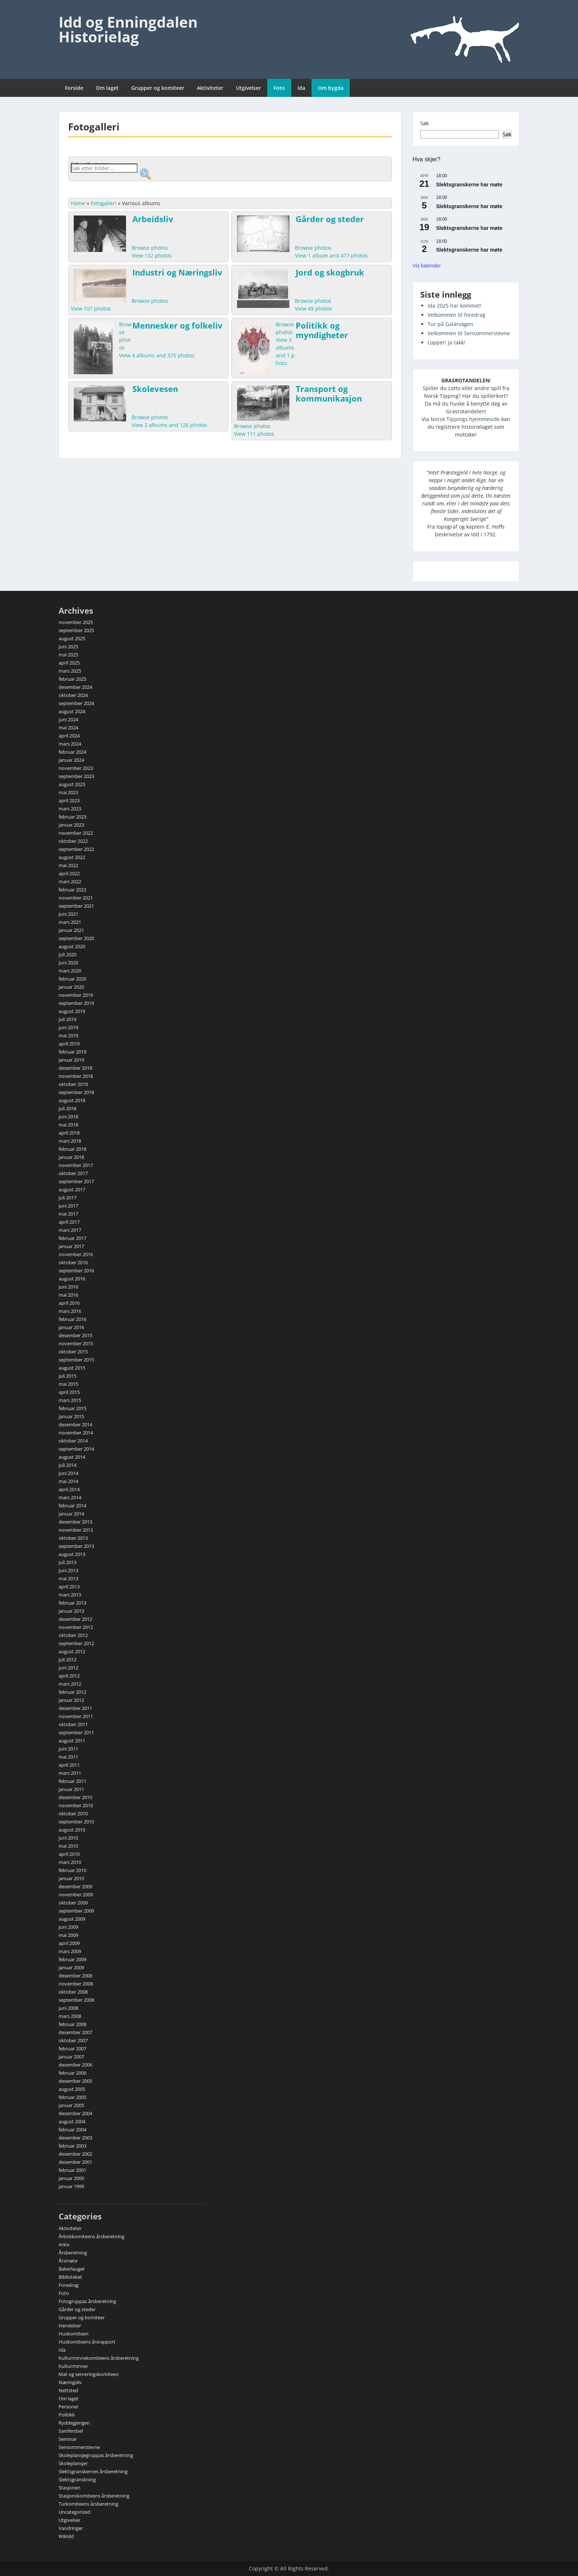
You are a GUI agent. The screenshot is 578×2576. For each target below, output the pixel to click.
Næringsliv (70, 2382)
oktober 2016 (73, 1262)
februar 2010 (72, 1870)
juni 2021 (68, 914)
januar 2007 (71, 2056)
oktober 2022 (73, 841)
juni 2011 (68, 1748)
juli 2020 (67, 954)
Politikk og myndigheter (322, 330)
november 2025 (76, 622)
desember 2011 (75, 1708)
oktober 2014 (73, 1440)
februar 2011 (72, 1781)
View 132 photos (152, 255)
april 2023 (69, 800)
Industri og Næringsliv (177, 272)
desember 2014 (75, 1424)
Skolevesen (155, 388)
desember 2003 (75, 2137)
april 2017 (69, 1222)
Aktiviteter (210, 87)
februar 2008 (72, 2024)
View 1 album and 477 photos (331, 255)
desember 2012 (75, 1619)
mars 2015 (70, 1400)
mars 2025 (70, 670)
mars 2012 (70, 1683)
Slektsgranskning (77, 2479)
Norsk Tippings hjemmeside (465, 419)
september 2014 (76, 1448)
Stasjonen (69, 2487)
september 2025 (76, 630)
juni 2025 (68, 646)
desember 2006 (75, 2064)
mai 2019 (68, 1035)
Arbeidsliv (152, 218)
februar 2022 (72, 889)
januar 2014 (71, 1513)
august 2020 (72, 946)
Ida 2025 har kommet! (454, 305)
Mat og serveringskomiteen (89, 2374)
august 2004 (72, 2121)
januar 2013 (71, 1611)
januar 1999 (71, 2186)
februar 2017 (72, 1238)
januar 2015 (71, 1416)
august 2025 (72, 638)
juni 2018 (68, 1116)
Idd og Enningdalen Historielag (128, 29)
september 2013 (76, 1546)
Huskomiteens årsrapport (87, 2341)
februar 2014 (72, 1505)
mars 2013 (70, 1594)
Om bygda (331, 87)
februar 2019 (72, 1051)
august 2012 (72, 1651)
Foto (279, 87)
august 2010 (72, 1829)
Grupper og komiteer (157, 87)
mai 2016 (68, 1294)
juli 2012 (67, 1659)
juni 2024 (68, 719)
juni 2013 (68, 1570)
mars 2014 (70, 1497)
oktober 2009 (73, 1902)
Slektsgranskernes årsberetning (93, 2471)
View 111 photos (254, 433)
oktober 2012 (73, 1635)
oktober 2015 (73, 1351)
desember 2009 (75, 1886)
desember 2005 (75, 2081)
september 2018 (76, 1092)
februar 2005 (72, 2097)
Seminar (68, 2439)
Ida (301, 87)
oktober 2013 (73, 1538)
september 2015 (76, 1359)
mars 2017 (70, 1230)
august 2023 (72, 784)
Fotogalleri (103, 203)
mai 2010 (68, 1846)
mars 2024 (70, 743)
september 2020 (76, 938)
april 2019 (69, 1043)
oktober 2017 (73, 1173)
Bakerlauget (72, 2268)
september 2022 (76, 849)
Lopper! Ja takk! (446, 342)
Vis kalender (426, 266)
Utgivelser (248, 87)
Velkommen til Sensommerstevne (469, 333)
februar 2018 (72, 1149)
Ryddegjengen (74, 2422)
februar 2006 (72, 2072)
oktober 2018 (73, 1084)
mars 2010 (70, 1862)
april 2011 (69, 1765)
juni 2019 (68, 1027)
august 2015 (72, 1367)
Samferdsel (71, 2431)
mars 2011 (70, 1773)
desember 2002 (75, 2154)
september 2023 (76, 776)
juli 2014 (67, 1465)
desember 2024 (75, 687)
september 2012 (76, 1643)
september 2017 (76, 1181)
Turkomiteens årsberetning (88, 2503)
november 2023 (76, 768)
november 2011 (76, 1716)
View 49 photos (313, 308)
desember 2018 (75, 1068)
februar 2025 (72, 679)
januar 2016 (71, 1327)
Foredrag (69, 2285)
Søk (424, 123)
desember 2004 (75, 2113)
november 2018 (76, 1076)
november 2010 (76, 1805)
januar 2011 (71, 1789)
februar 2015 (72, 1408)
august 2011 (72, 1740)
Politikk (67, 2414)
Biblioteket (70, 2277)
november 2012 (76, 1627)
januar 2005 (71, 2105)
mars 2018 (70, 1141)
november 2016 (76, 1254)
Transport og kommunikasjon (329, 393)
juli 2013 (67, 1562)
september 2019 (76, 1003)
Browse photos (150, 247)
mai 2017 (68, 1213)
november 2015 (76, 1343)
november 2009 (76, 1894)
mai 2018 (68, 1124)
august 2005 (72, 2089)
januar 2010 (71, 1878)
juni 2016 (68, 1286)
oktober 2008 (73, 1991)
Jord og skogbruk (330, 272)
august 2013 (72, 1554)
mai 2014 (68, 1481)
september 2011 (76, 1732)
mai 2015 (68, 1384)
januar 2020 (71, 987)
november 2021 (76, 897)
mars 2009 (70, 1951)
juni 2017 (68, 1205)
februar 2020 (72, 978)
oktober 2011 (73, 1724)
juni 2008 (68, 2008)
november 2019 (76, 995)
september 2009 (76, 1910)
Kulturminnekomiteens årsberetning (99, 2358)
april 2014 (69, 1489)
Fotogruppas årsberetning (87, 2301)
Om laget (107, 87)
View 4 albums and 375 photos (157, 355)
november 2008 (76, 1983)
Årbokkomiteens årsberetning (91, 2236)
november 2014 (76, 1432)
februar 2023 (72, 816)
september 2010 (76, 1821)
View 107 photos (91, 308)
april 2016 (69, 1303)
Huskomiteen (73, 2333)
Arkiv (64, 2244)
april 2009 (69, 1943)
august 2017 (72, 1189)
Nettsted (68, 2390)
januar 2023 (71, 824)
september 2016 (76, 1270)
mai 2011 (68, 1756)
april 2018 (69, 1132)
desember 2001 (75, 2162)
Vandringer (71, 2528)
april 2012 (69, 1675)
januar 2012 (71, 1700)
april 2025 (69, 662)
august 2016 (72, 1278)
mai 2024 (68, 727)
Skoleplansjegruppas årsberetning (96, 2455)
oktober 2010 (73, 1813)
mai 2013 (68, 1578)
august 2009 (72, 1919)
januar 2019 (71, 1059)
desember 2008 (75, 1975)
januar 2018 (71, 1157)
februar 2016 (72, 1319)
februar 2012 (72, 1692)
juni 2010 (68, 1837)
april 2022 (69, 873)
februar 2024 (72, 752)
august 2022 (72, 857)
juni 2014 (68, 1473)
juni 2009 (68, 1927)
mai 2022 (68, 865)
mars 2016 (70, 1311)
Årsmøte (68, 2260)
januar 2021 (71, 930)
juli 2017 (67, 1197)
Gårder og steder (330, 218)
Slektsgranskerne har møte (469, 184)
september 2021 (76, 906)
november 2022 (76, 833)
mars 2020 (70, 970)
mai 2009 (68, 1935)
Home (78, 203)
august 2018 (72, 1100)
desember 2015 (75, 1335)
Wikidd (66, 2536)
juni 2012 (68, 1667)
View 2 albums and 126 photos (169, 424)
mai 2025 (68, 654)
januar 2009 (71, 1967)
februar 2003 (72, 2145)
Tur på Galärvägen (450, 323)
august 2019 (72, 1011)
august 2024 (72, 711)
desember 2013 (75, 1521)
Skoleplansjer (73, 2463)
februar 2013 (72, 1602)
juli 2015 (67, 1376)
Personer (69, 2406)
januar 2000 (71, 2178)
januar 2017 (71, 1246)
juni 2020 (68, 962)
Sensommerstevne (79, 2447)
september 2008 (76, 2000)
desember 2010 (75, 1797)
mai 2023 (68, 792)
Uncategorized (74, 2512)
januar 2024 (71, 760)
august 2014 (72, 1457)
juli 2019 (67, 1019)
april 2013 (69, 1586)
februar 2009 (72, 1959)
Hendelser (70, 2325)
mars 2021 (70, 922)
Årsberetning (73, 2252)
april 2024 (69, 735)
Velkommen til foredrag (456, 314)
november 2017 (76, 1165)
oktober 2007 (73, 2040)
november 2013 (76, 1530)
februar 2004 (72, 2129)
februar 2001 (72, 2170)
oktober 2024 (73, 695)
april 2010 (69, 1854)
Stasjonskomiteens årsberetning (94, 2495)
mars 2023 (70, 808)
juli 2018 (67, 1108)
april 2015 (69, 1392)
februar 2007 (72, 2048)
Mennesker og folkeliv (177, 325)
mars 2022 (70, 881)
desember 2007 (75, 2032)
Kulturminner (73, 2366)
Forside (74, 87)
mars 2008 (70, 2016)
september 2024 (76, 703)
